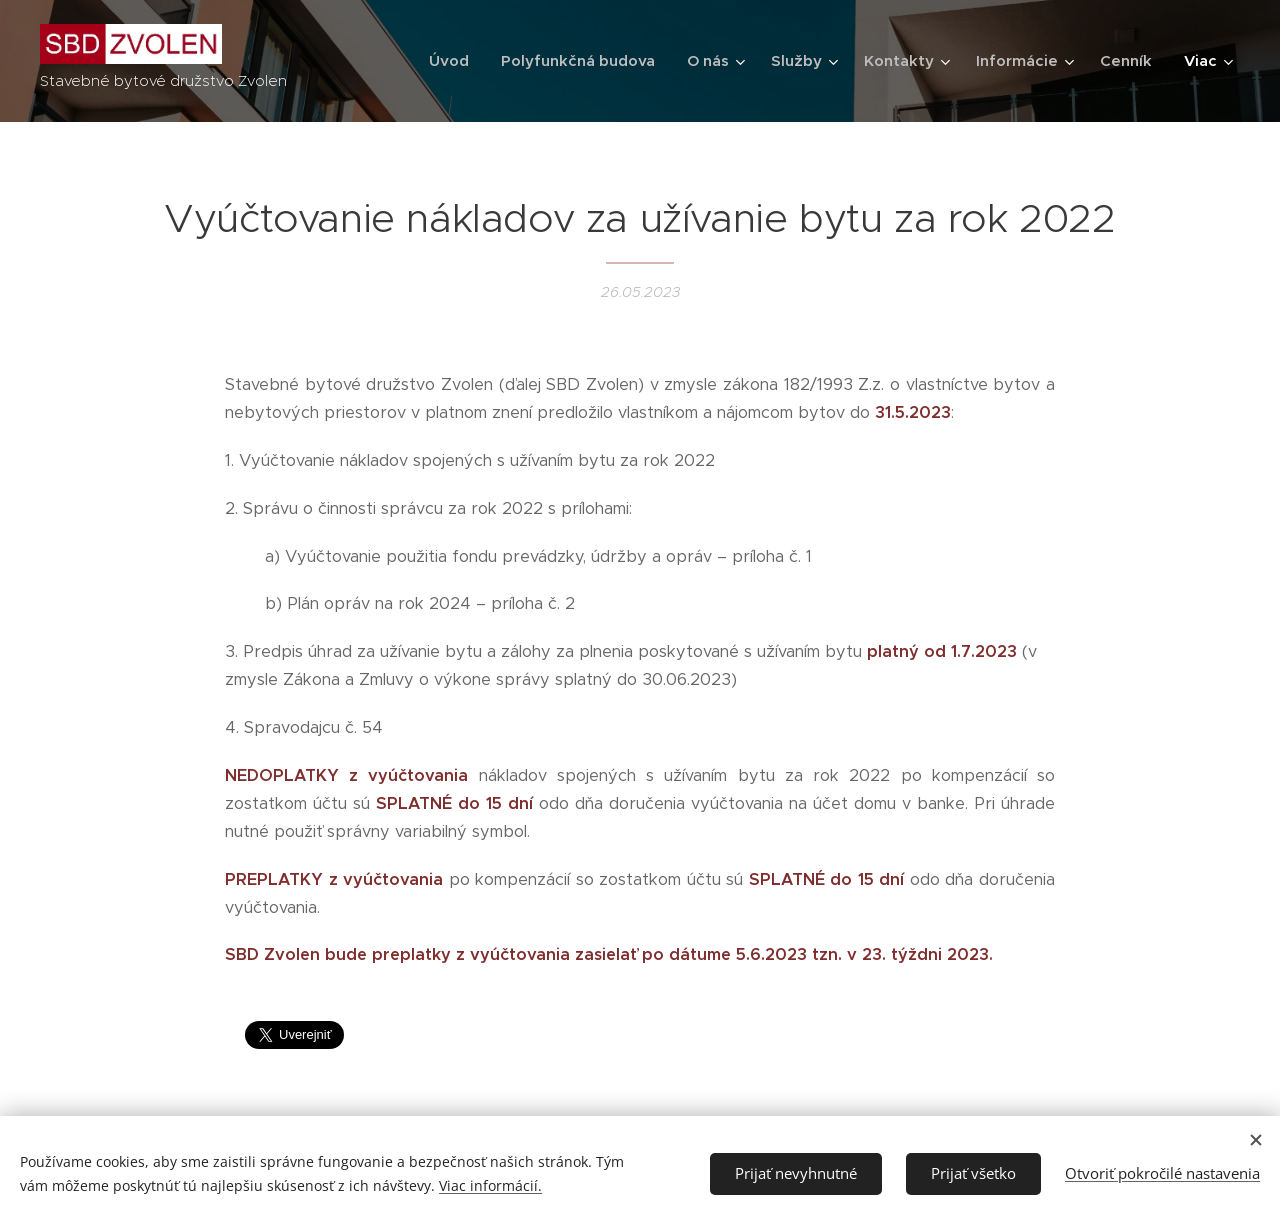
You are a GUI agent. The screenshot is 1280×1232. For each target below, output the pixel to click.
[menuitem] (454, 61)
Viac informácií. (490, 1185)
